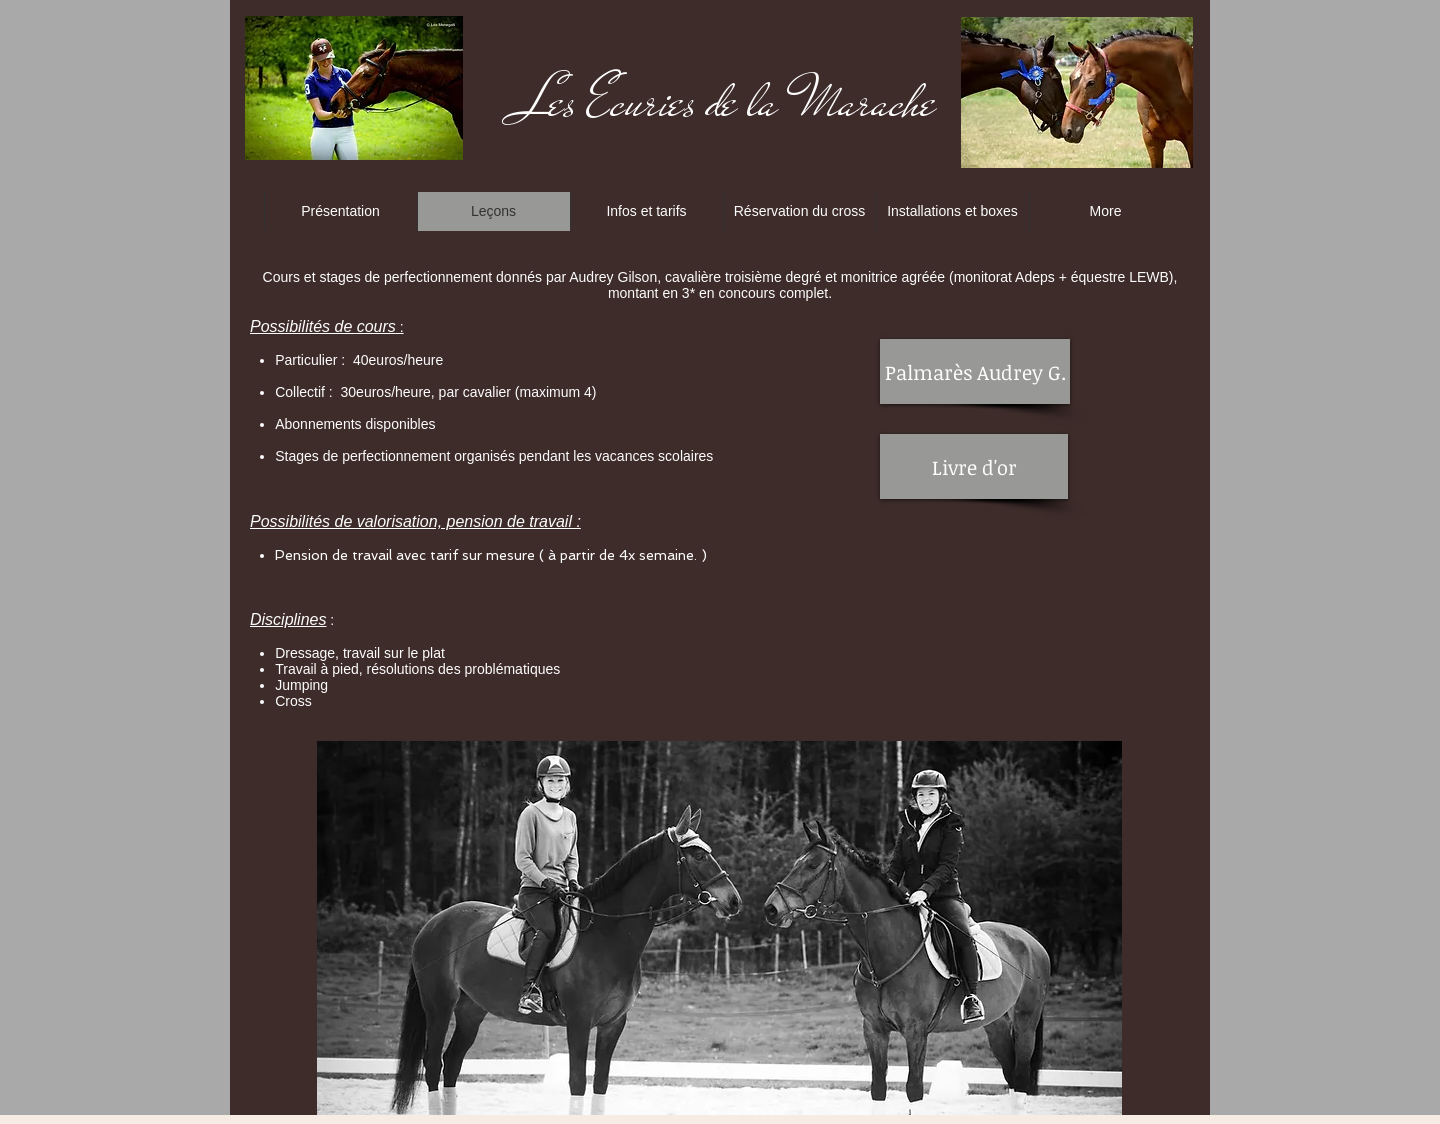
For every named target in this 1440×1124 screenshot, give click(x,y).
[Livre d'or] (974, 466)
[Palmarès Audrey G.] (975, 371)
